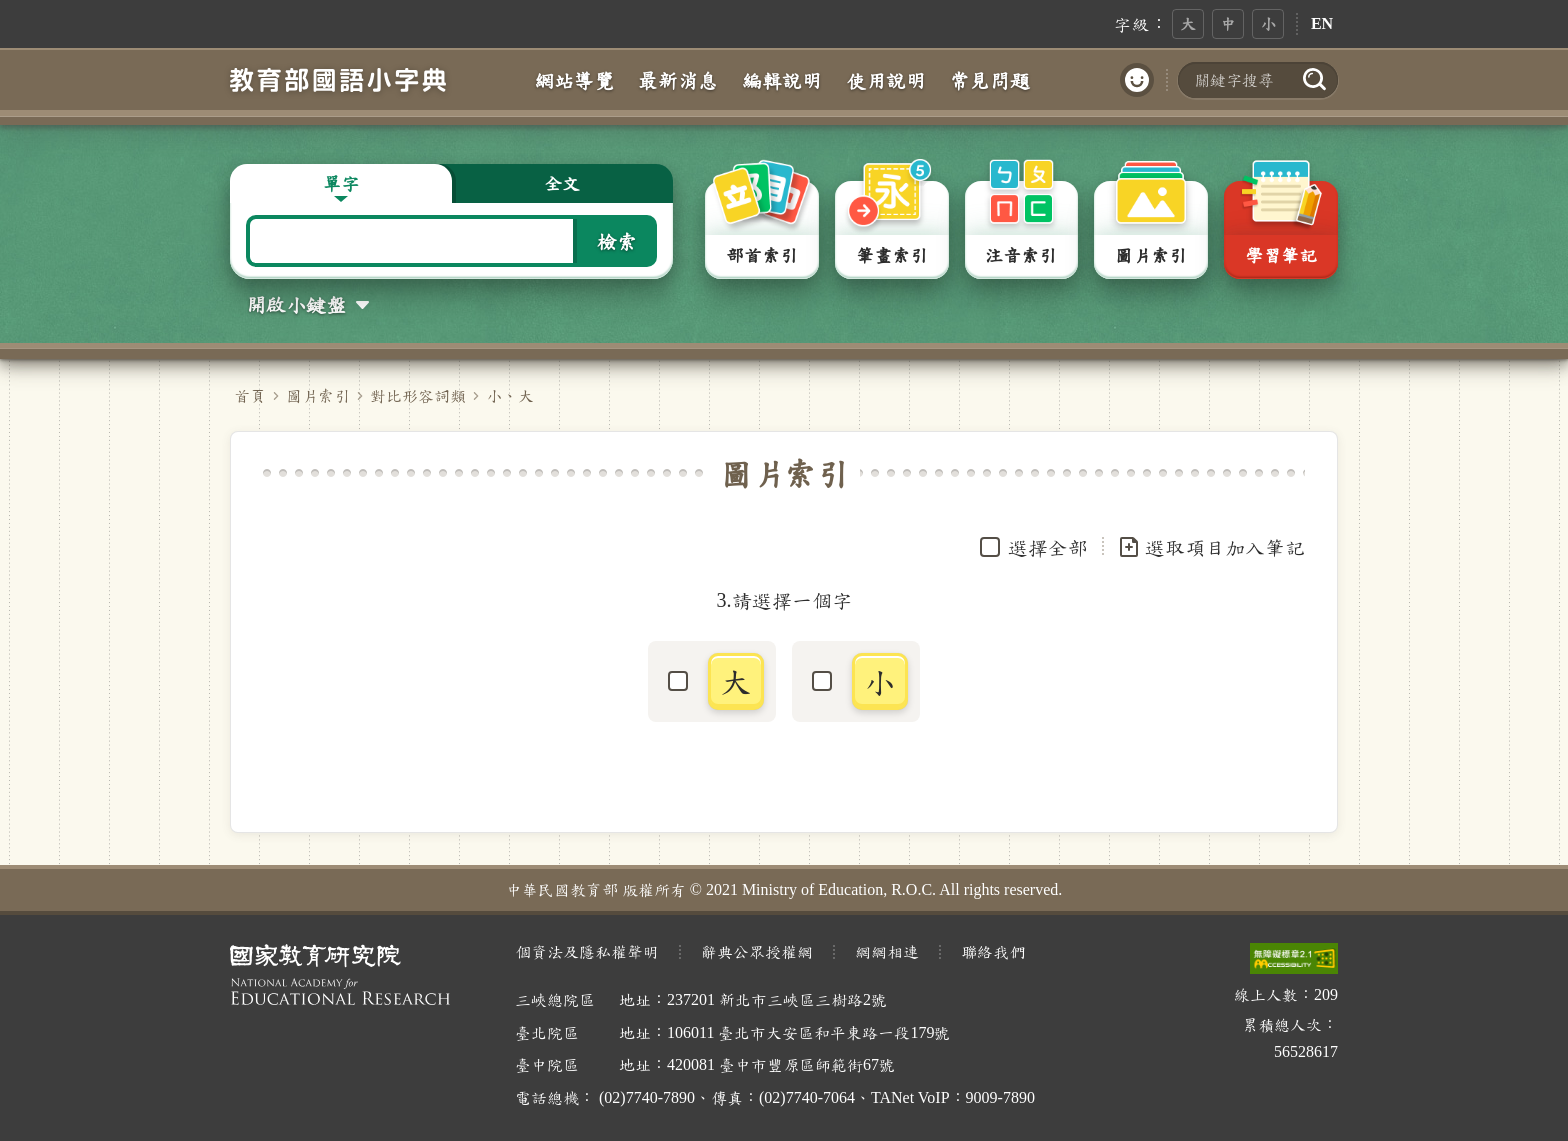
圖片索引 (318, 395)
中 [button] (1228, 23)
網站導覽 (574, 80)
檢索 (617, 241)
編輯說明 (782, 80)
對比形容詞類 (418, 395)
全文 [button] (562, 183)
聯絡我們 (993, 951)
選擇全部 (1048, 547)
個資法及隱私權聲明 (587, 951)
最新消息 (678, 80)
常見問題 (990, 80)
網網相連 (887, 951)
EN (1322, 23)
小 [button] (1268, 23)
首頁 (250, 395)
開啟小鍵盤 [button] (296, 304)
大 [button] (1188, 23)
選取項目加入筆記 (1211, 547)
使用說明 (886, 80)
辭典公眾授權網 (757, 951)
